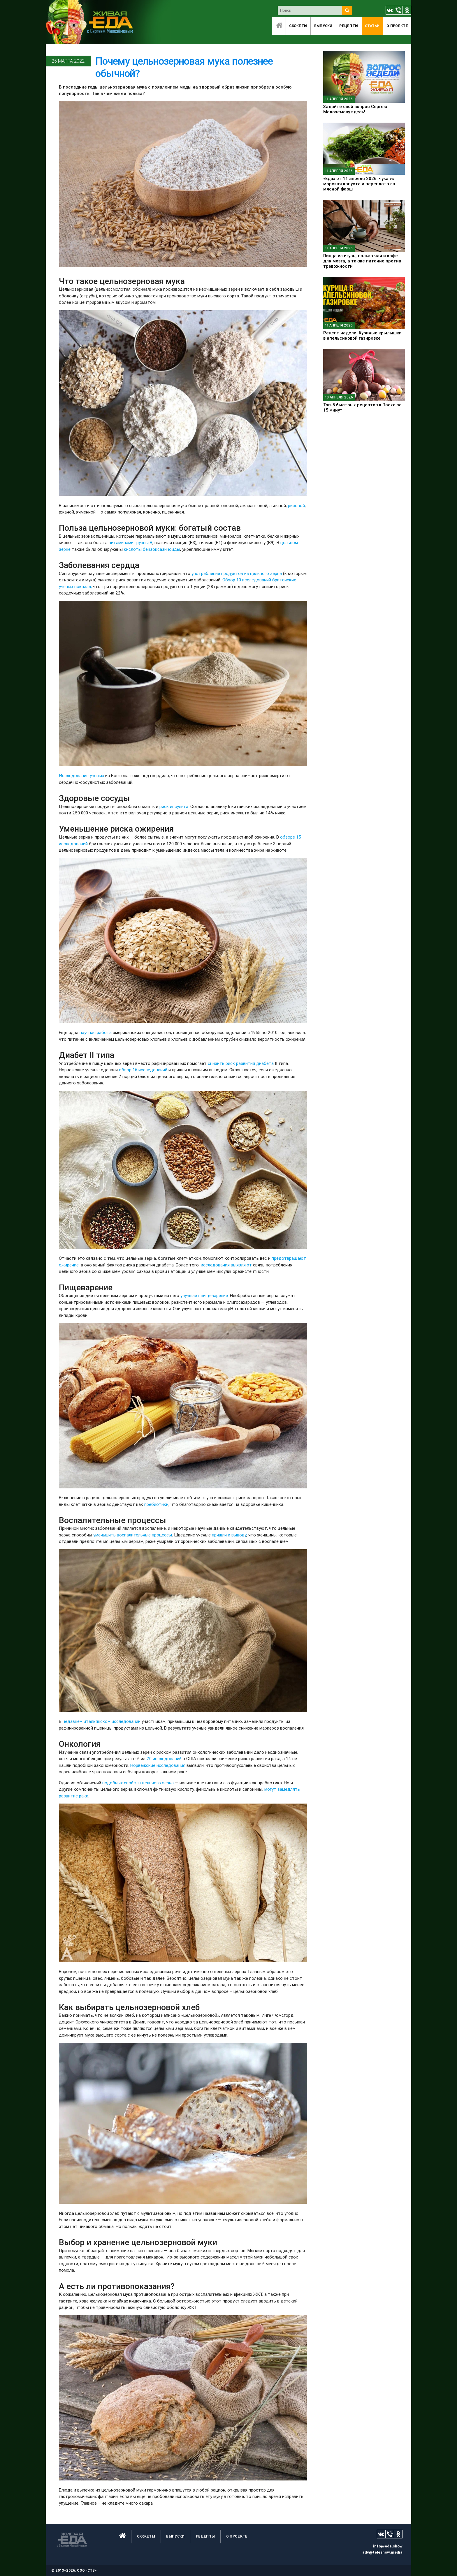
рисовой (296, 505)
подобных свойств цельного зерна (138, 1782)
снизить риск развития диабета (241, 1063)
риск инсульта (173, 806)
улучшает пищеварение (204, 1295)
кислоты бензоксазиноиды (152, 549)
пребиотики (156, 1504)
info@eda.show (387, 2546)
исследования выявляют (226, 1265)
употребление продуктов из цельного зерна (237, 573)
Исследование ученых (81, 775)
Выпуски (323, 26)
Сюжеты (298, 26)
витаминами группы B (130, 542)
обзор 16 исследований (143, 1069)
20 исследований (164, 1758)
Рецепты (348, 26)
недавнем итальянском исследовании (101, 1721)
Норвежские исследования (157, 1765)
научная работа (96, 1032)
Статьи (372, 26)
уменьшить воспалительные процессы (132, 1535)
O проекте (397, 26)
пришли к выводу (229, 1535)
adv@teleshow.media (382, 2552)
